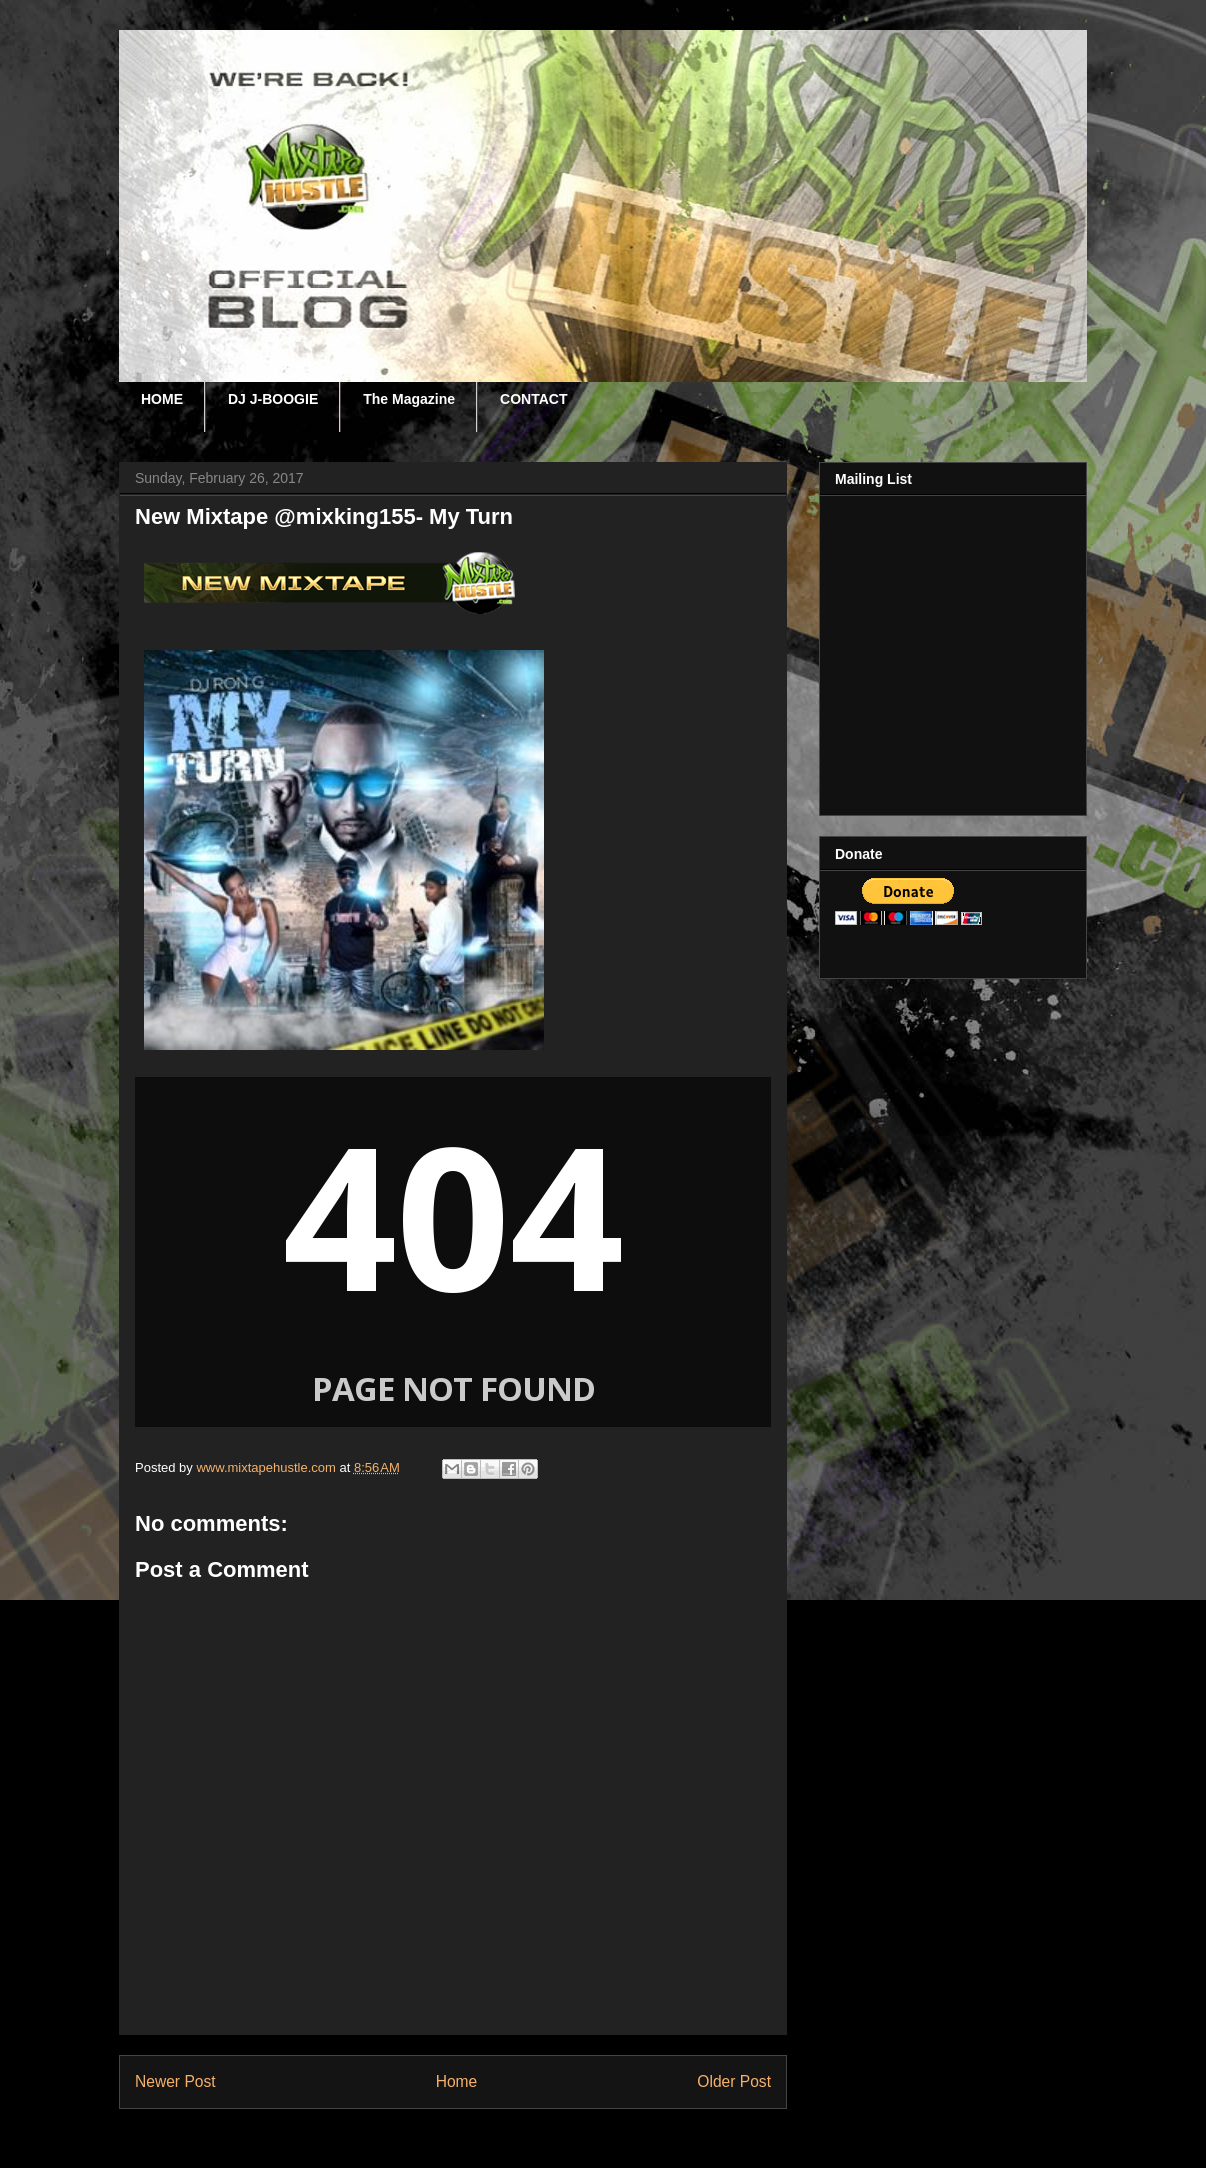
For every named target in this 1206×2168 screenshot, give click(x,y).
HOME (162, 399)
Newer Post (175, 2081)
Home (457, 2081)
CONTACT (533, 399)
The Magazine (409, 399)
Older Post (734, 2081)
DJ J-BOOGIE (273, 399)
